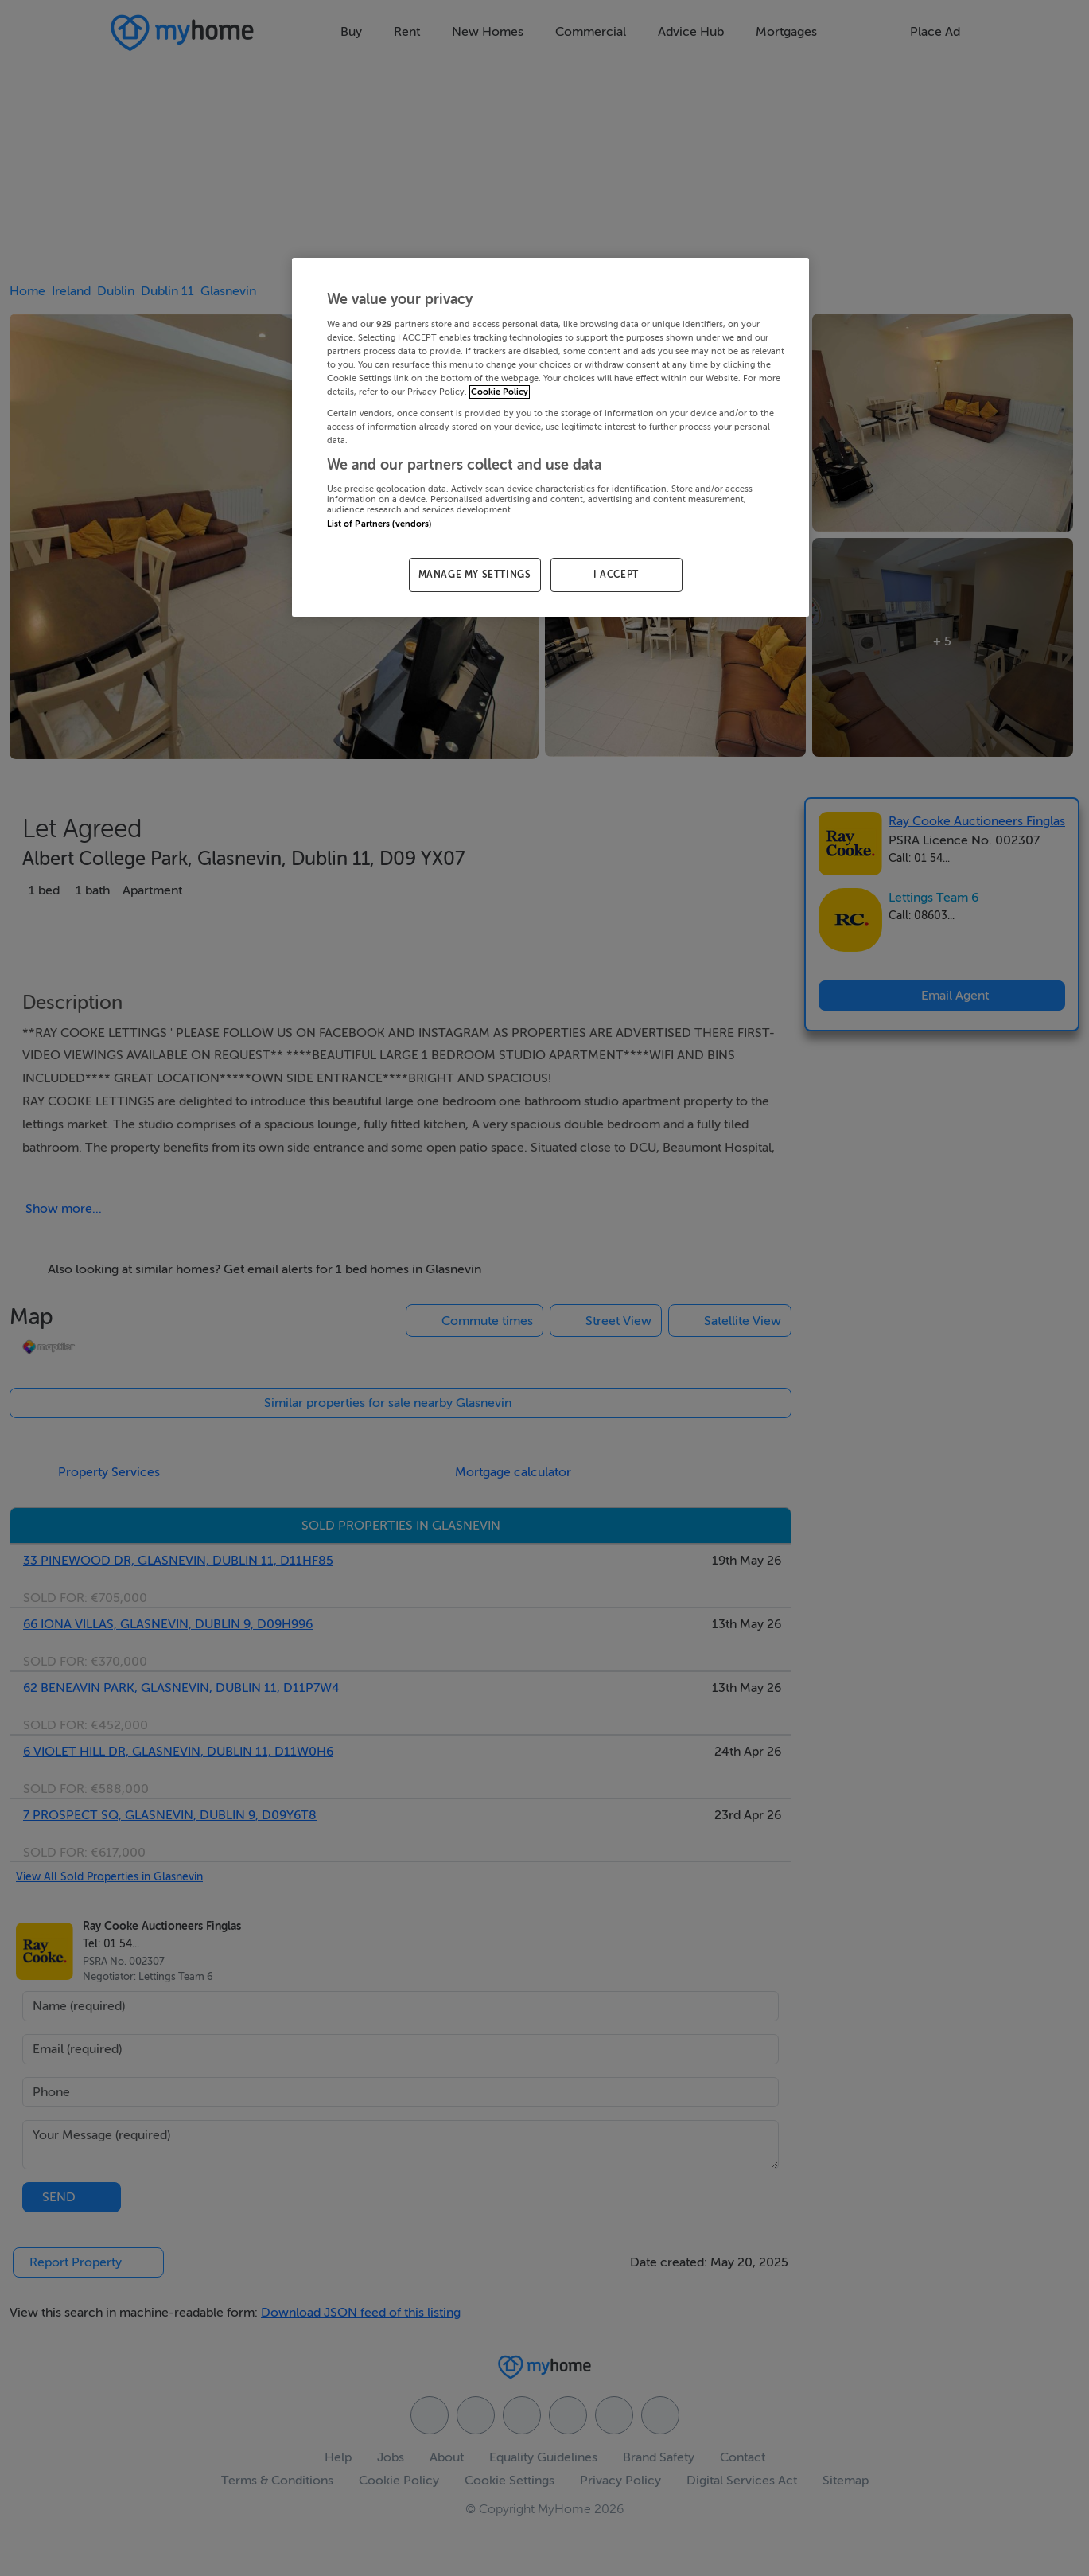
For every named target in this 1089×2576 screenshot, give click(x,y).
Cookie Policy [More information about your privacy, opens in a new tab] (499, 392)
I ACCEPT (616, 574)
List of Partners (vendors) (379, 524)
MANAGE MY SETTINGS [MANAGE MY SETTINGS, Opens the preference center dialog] (474, 574)
